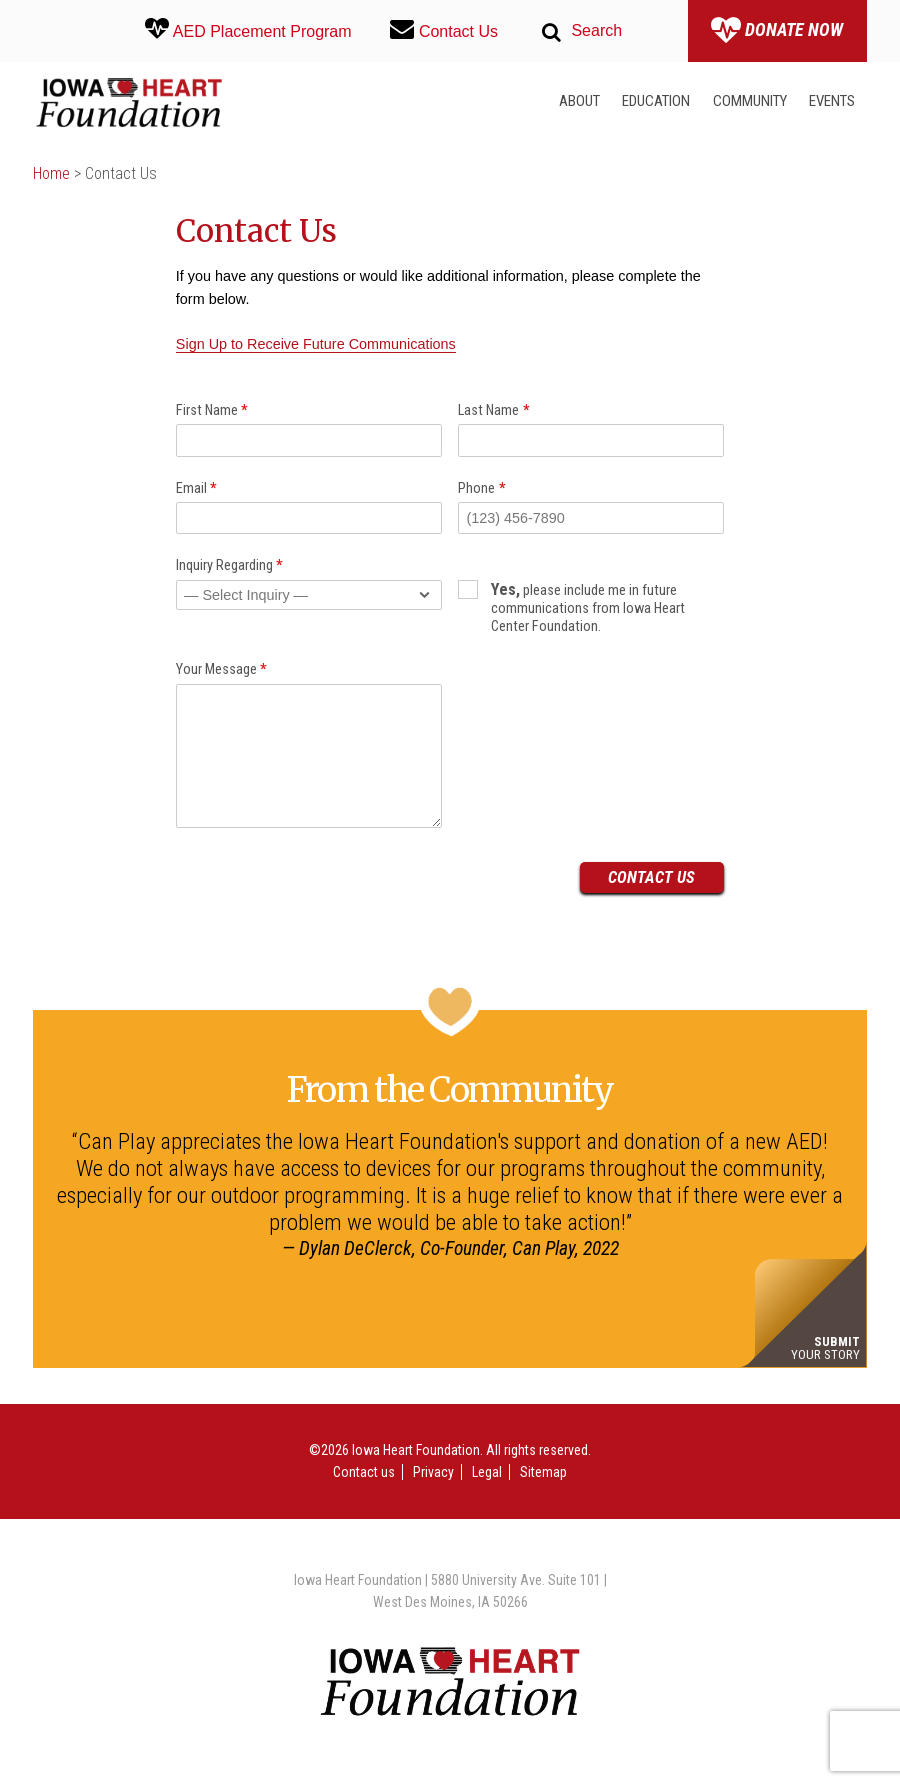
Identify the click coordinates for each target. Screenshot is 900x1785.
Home (51, 173)
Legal (487, 1472)
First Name (212, 410)
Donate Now (777, 31)
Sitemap (543, 1472)
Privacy (433, 1472)
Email (197, 488)
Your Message (222, 669)
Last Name (494, 410)
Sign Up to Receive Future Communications (316, 344)
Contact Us (444, 29)
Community (750, 101)
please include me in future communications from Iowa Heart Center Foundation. (571, 608)
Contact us (364, 1472)
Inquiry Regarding (230, 565)
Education (656, 101)
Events (832, 101)
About (579, 101)
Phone (482, 488)
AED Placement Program (248, 29)
